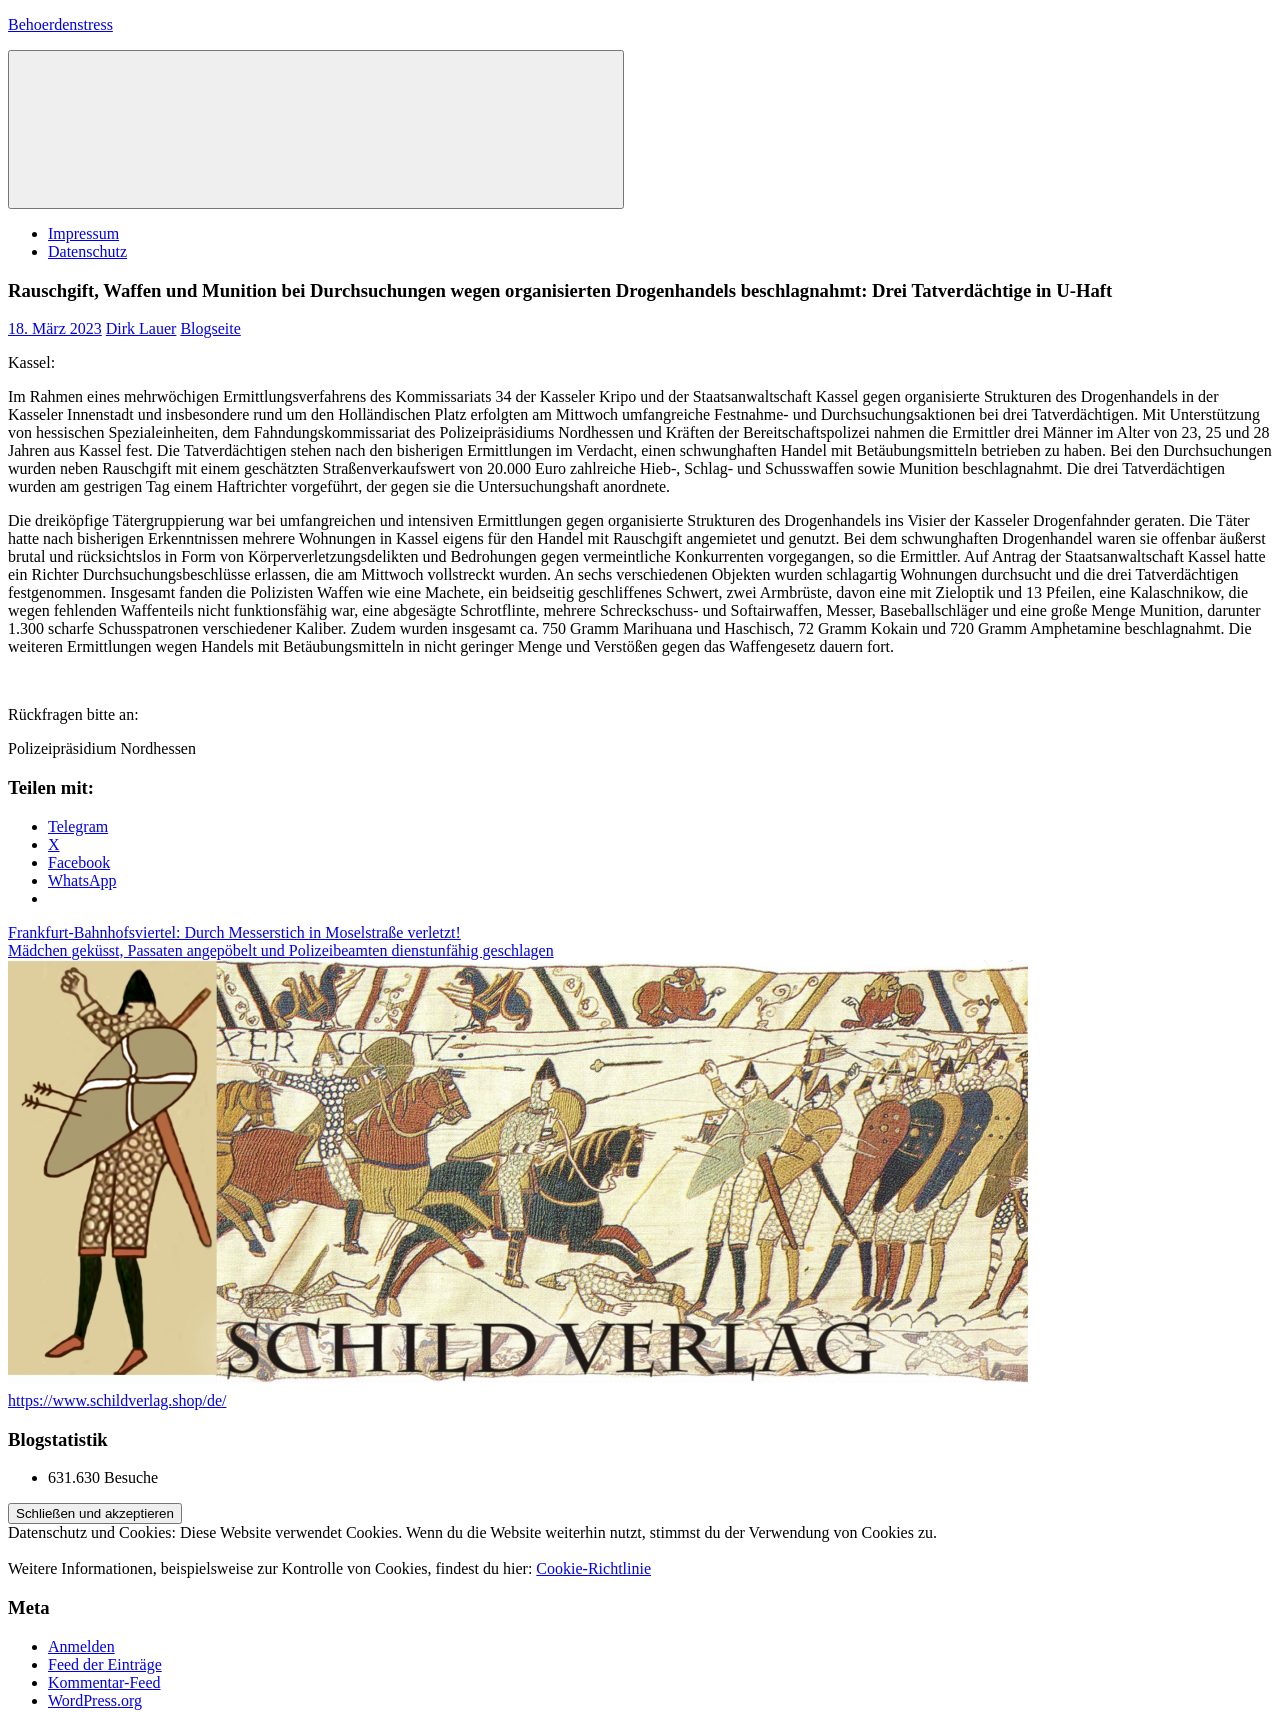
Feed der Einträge (105, 1664)
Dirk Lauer (141, 328)
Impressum (83, 233)
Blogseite (210, 328)
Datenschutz (87, 251)
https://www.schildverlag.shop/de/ (117, 1400)
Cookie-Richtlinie (593, 1568)
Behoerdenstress (60, 24)
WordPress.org (95, 1700)
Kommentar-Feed (104, 1682)
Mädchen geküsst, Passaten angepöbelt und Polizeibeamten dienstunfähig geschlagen (281, 950)
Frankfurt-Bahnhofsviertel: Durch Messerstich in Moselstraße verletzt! (234, 932)
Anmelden (81, 1646)
